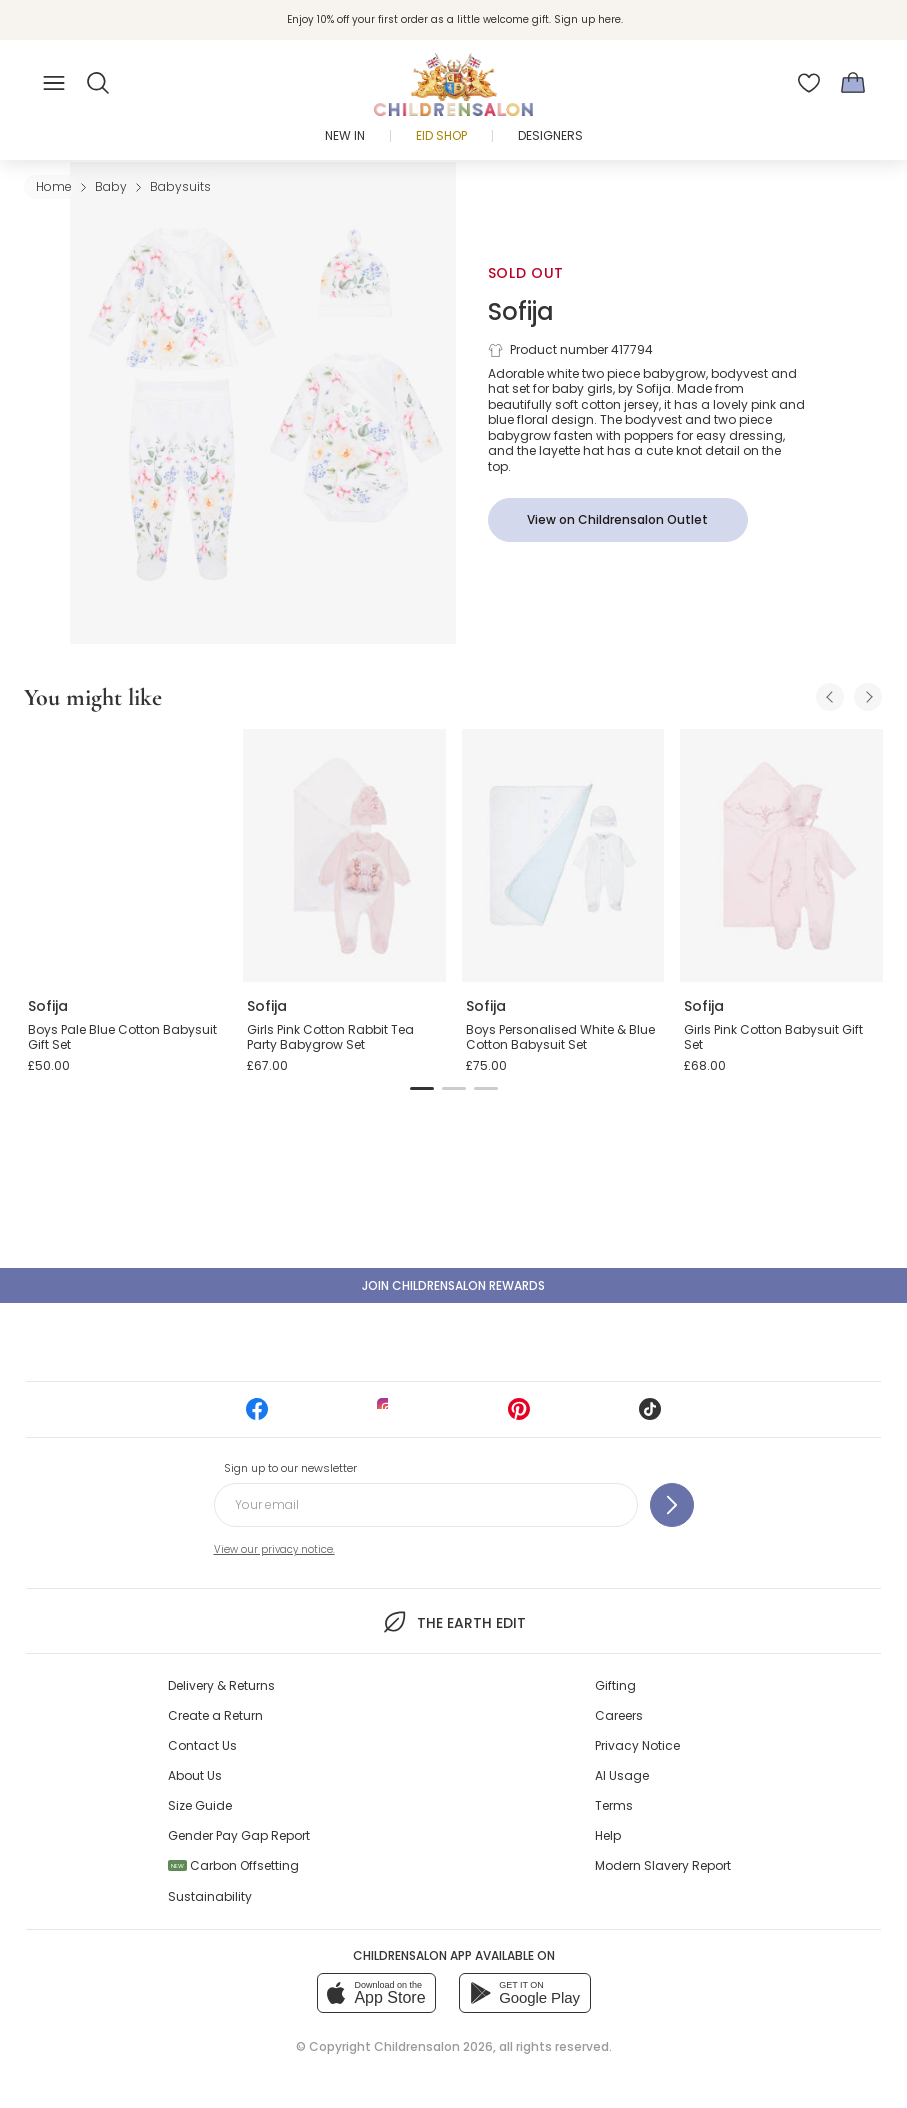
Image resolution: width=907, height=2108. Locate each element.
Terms (614, 1805)
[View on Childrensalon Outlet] (618, 520)
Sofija (521, 311)
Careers (619, 1715)
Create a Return (215, 1715)
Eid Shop (441, 135)
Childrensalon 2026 (433, 2046)
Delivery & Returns (221, 1685)
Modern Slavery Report (663, 1865)
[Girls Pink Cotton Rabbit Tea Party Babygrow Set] (344, 855)
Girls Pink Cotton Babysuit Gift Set (773, 1037)
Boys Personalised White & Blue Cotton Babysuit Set (560, 1037)
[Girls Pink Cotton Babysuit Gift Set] (781, 855)
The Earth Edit (453, 1622)
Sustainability (210, 1896)
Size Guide (200, 1805)
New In (345, 135)
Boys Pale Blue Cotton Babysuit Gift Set (122, 1037)
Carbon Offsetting (233, 1865)
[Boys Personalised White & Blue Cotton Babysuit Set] (563, 855)
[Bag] (853, 83)
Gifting (615, 1685)
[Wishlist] (809, 83)
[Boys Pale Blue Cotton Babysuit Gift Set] (125, 855)
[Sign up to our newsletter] (672, 1505)
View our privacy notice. (274, 1549)
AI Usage (622, 1775)
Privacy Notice (637, 1745)
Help (608, 1835)
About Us (195, 1775)
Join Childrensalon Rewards (453, 1285)
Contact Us (202, 1745)
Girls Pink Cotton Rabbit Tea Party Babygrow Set (330, 1037)
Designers (550, 135)
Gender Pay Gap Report (239, 1835)
